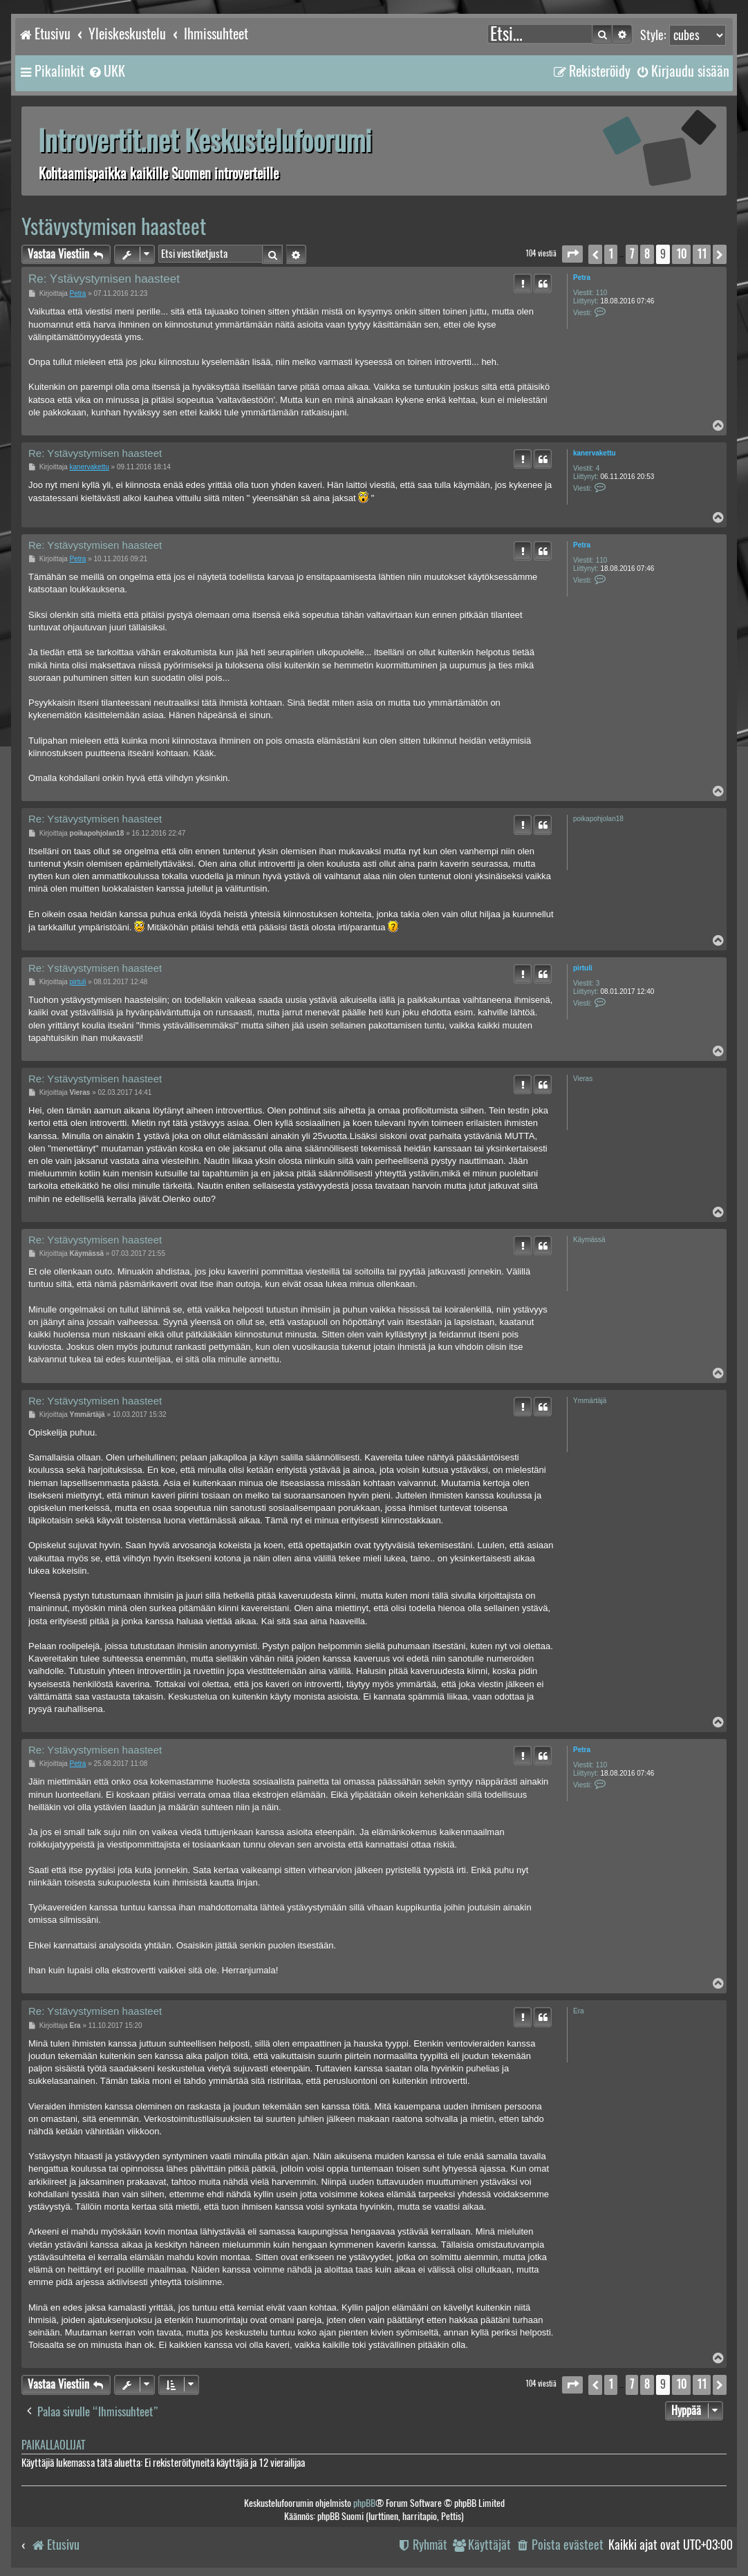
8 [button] (647, 254)
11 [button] (702, 254)
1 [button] (610, 254)
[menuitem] (106, 71)
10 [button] (681, 254)
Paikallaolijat (53, 2445)
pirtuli (582, 968)
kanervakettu (594, 453)
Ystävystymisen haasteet (113, 226)
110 (602, 293)
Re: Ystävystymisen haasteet (104, 278)
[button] (572, 254)
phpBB (364, 2503)
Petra (581, 277)
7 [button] (632, 254)
